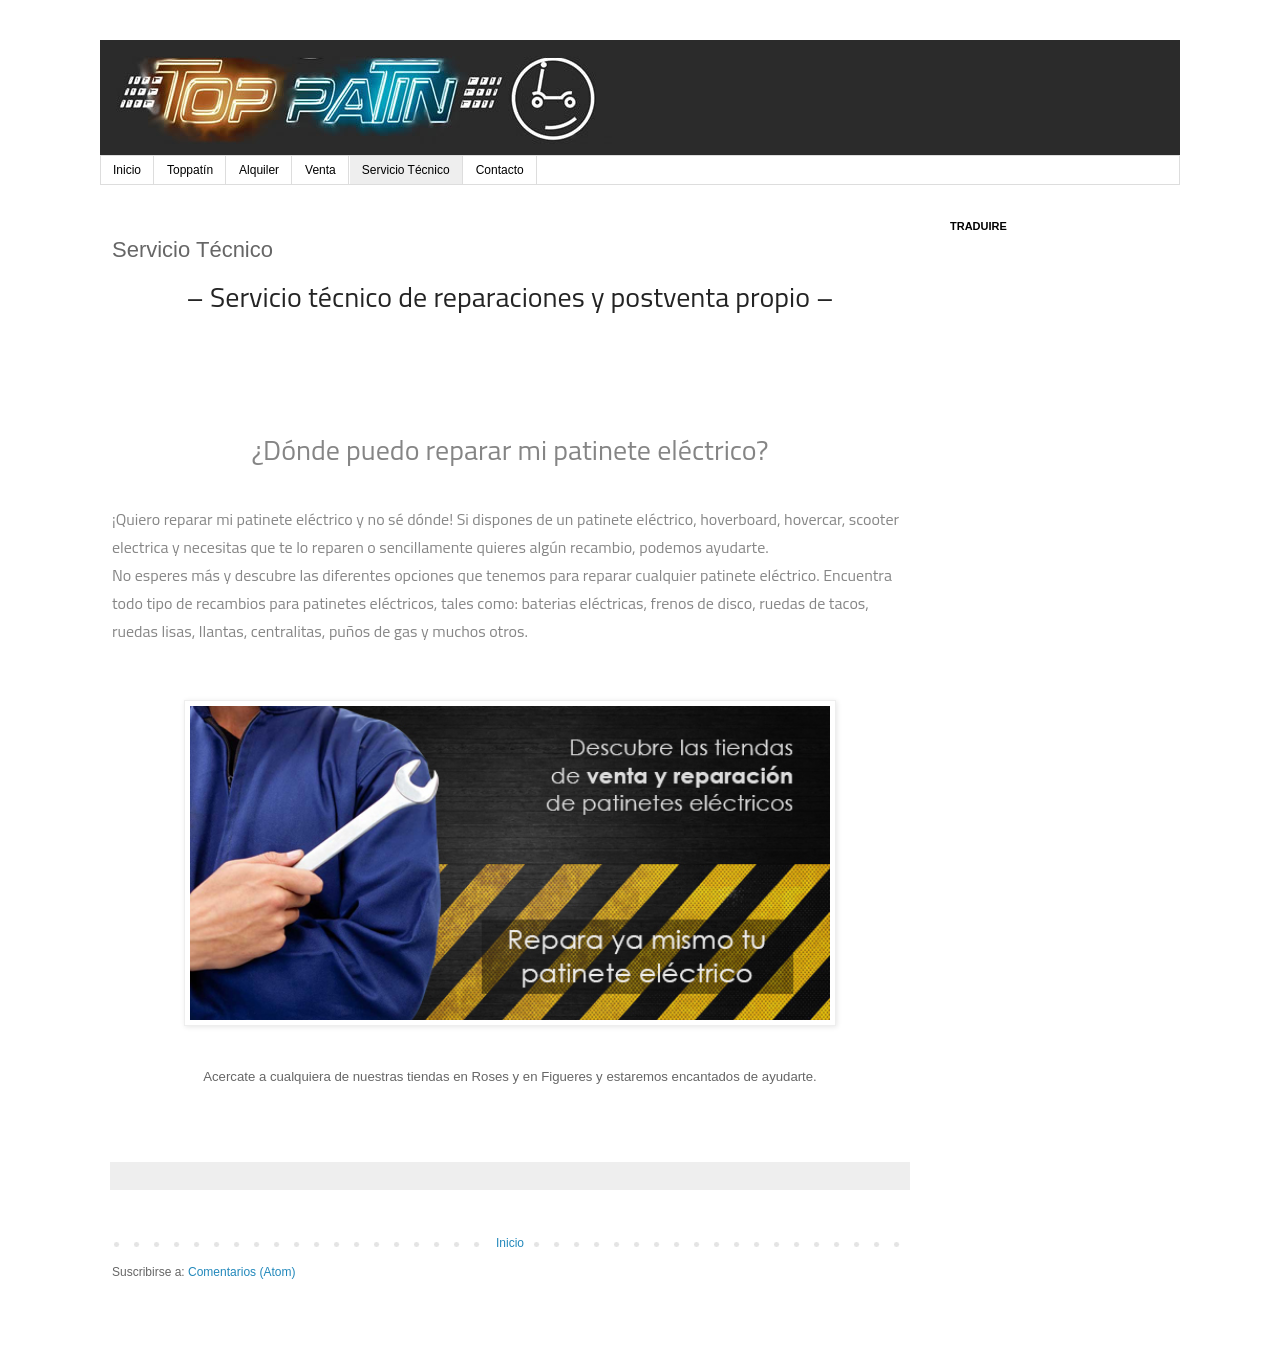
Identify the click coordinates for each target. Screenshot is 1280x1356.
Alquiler (259, 170)
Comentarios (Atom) (241, 1272)
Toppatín (190, 170)
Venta (320, 170)
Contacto (500, 170)
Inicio (127, 170)
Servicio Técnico (406, 170)
